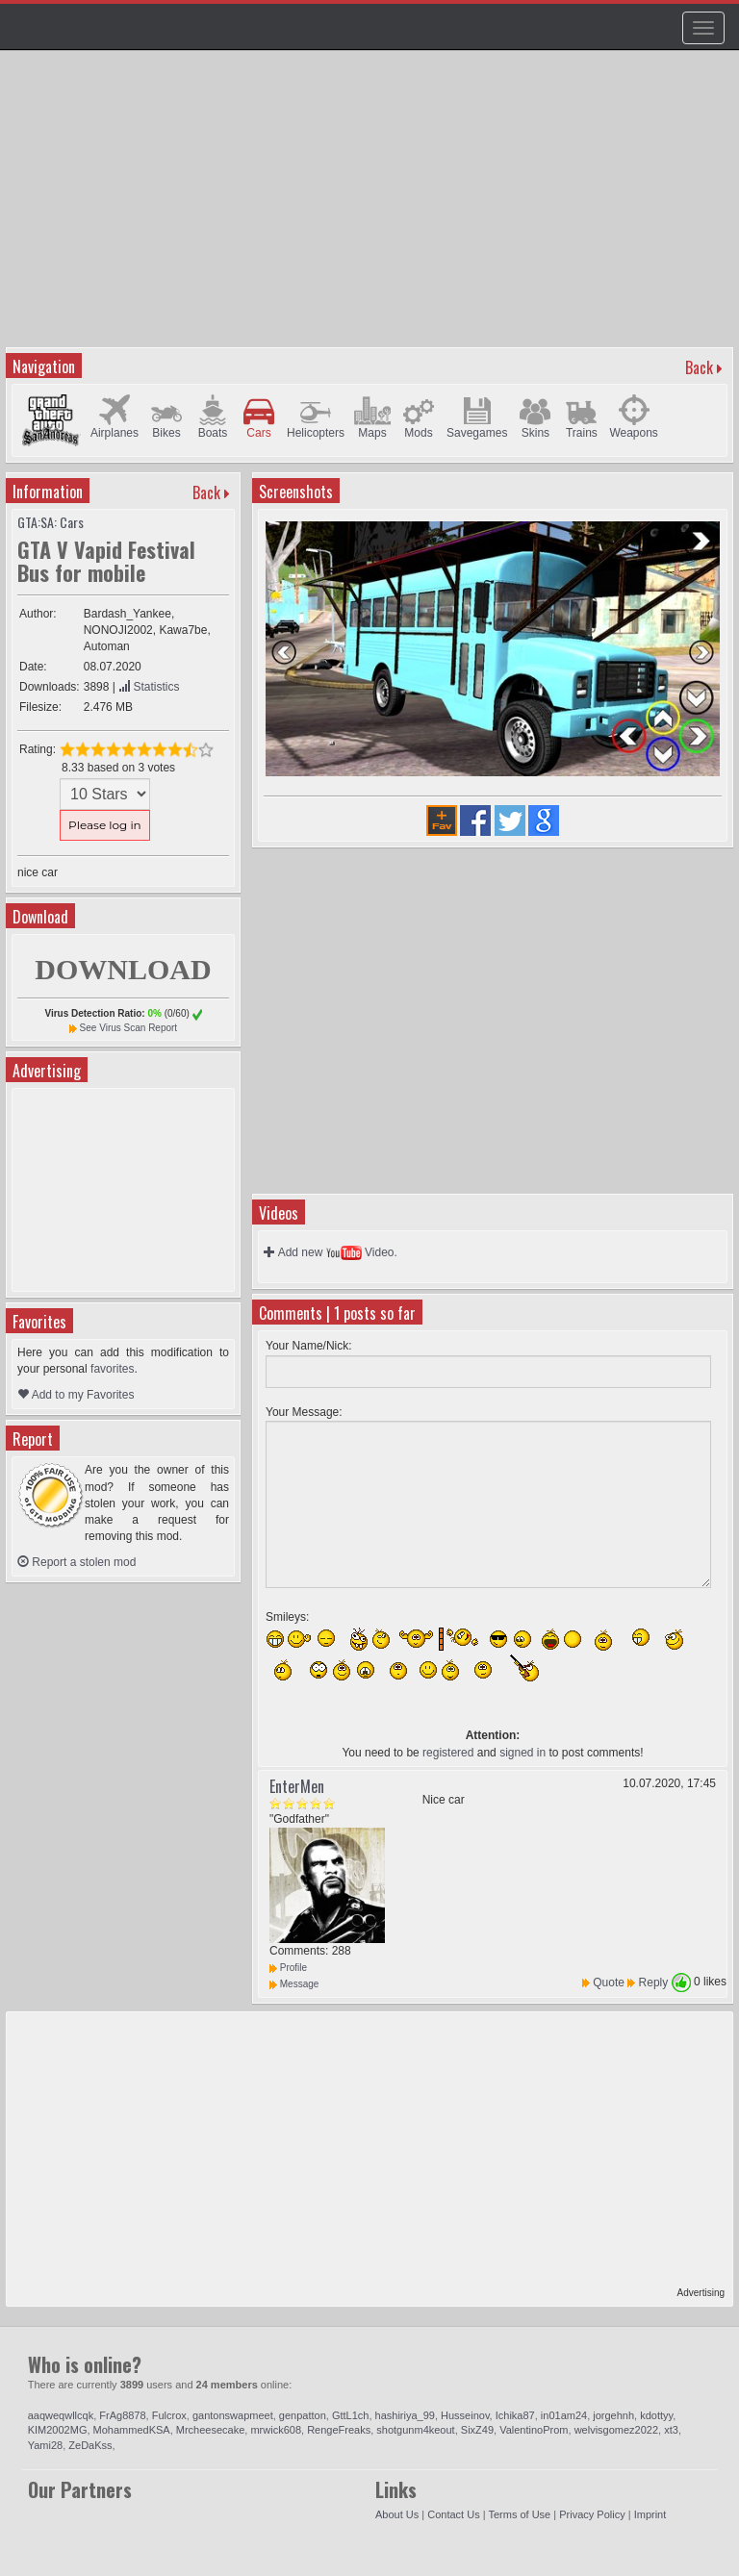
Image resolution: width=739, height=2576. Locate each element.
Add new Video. (330, 1252)
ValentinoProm (533, 2430)
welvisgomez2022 (616, 2430)
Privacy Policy (591, 2514)
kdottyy (656, 2415)
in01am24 (564, 2415)
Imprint (650, 2514)
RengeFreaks (338, 2430)
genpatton (302, 2415)
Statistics (148, 687)
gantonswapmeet (232, 2415)
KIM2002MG (58, 2430)
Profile (288, 1967)
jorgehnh (613, 2415)
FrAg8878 (122, 2415)
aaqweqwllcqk (60, 2415)
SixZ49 (477, 2430)
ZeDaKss (90, 2445)
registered (447, 1752)
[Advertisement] (372, 207)
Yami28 (45, 2445)
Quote (608, 1982)
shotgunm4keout (415, 2430)
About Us (397, 2514)
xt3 (671, 2430)
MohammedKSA (131, 2430)
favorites (112, 1369)
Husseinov (465, 2415)
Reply (654, 1982)
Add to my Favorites (75, 1395)
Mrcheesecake (210, 2430)
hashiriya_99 (405, 2415)
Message (294, 1984)
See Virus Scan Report (129, 1028)
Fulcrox (169, 2415)
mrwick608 (275, 2430)
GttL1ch (351, 2415)
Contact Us (453, 2514)
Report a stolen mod (76, 1562)
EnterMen (296, 1786)
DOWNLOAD (123, 969)
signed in (522, 1752)
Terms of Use (519, 2514)
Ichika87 (515, 2415)
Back (699, 367)
